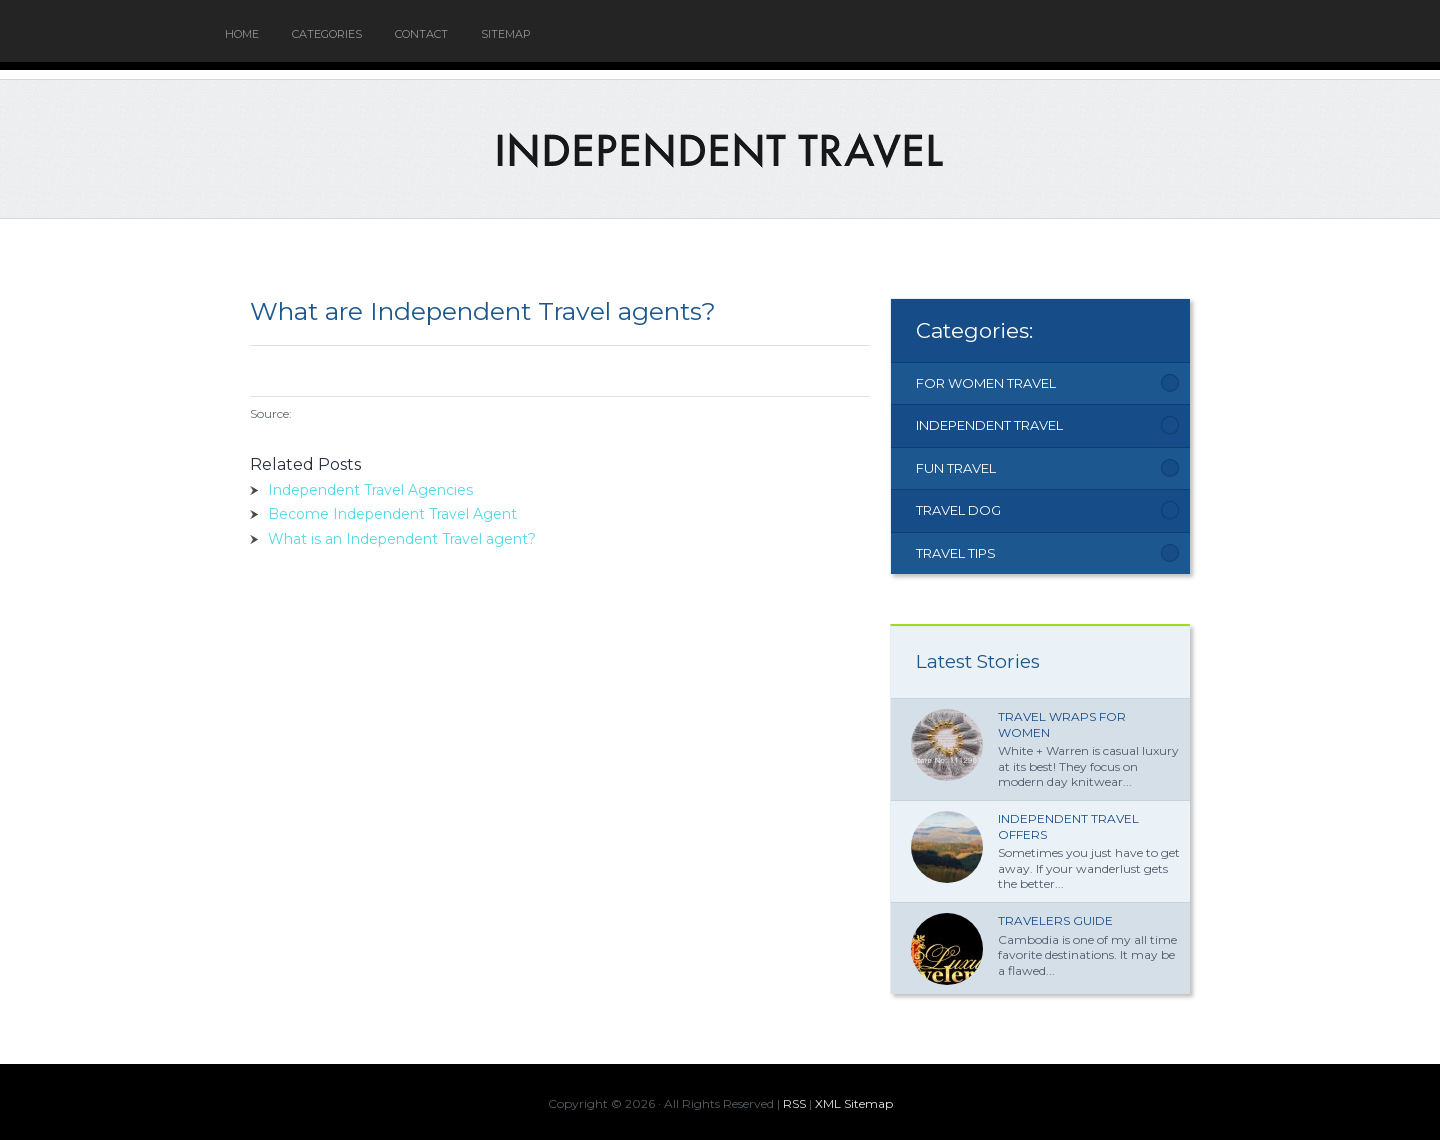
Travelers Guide (1055, 920)
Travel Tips (956, 553)
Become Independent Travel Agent (392, 514)
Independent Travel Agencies (370, 490)
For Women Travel (986, 383)
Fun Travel (956, 468)
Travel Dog (958, 510)
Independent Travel (989, 425)
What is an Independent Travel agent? (402, 539)
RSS (794, 1103)
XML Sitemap (854, 1103)
